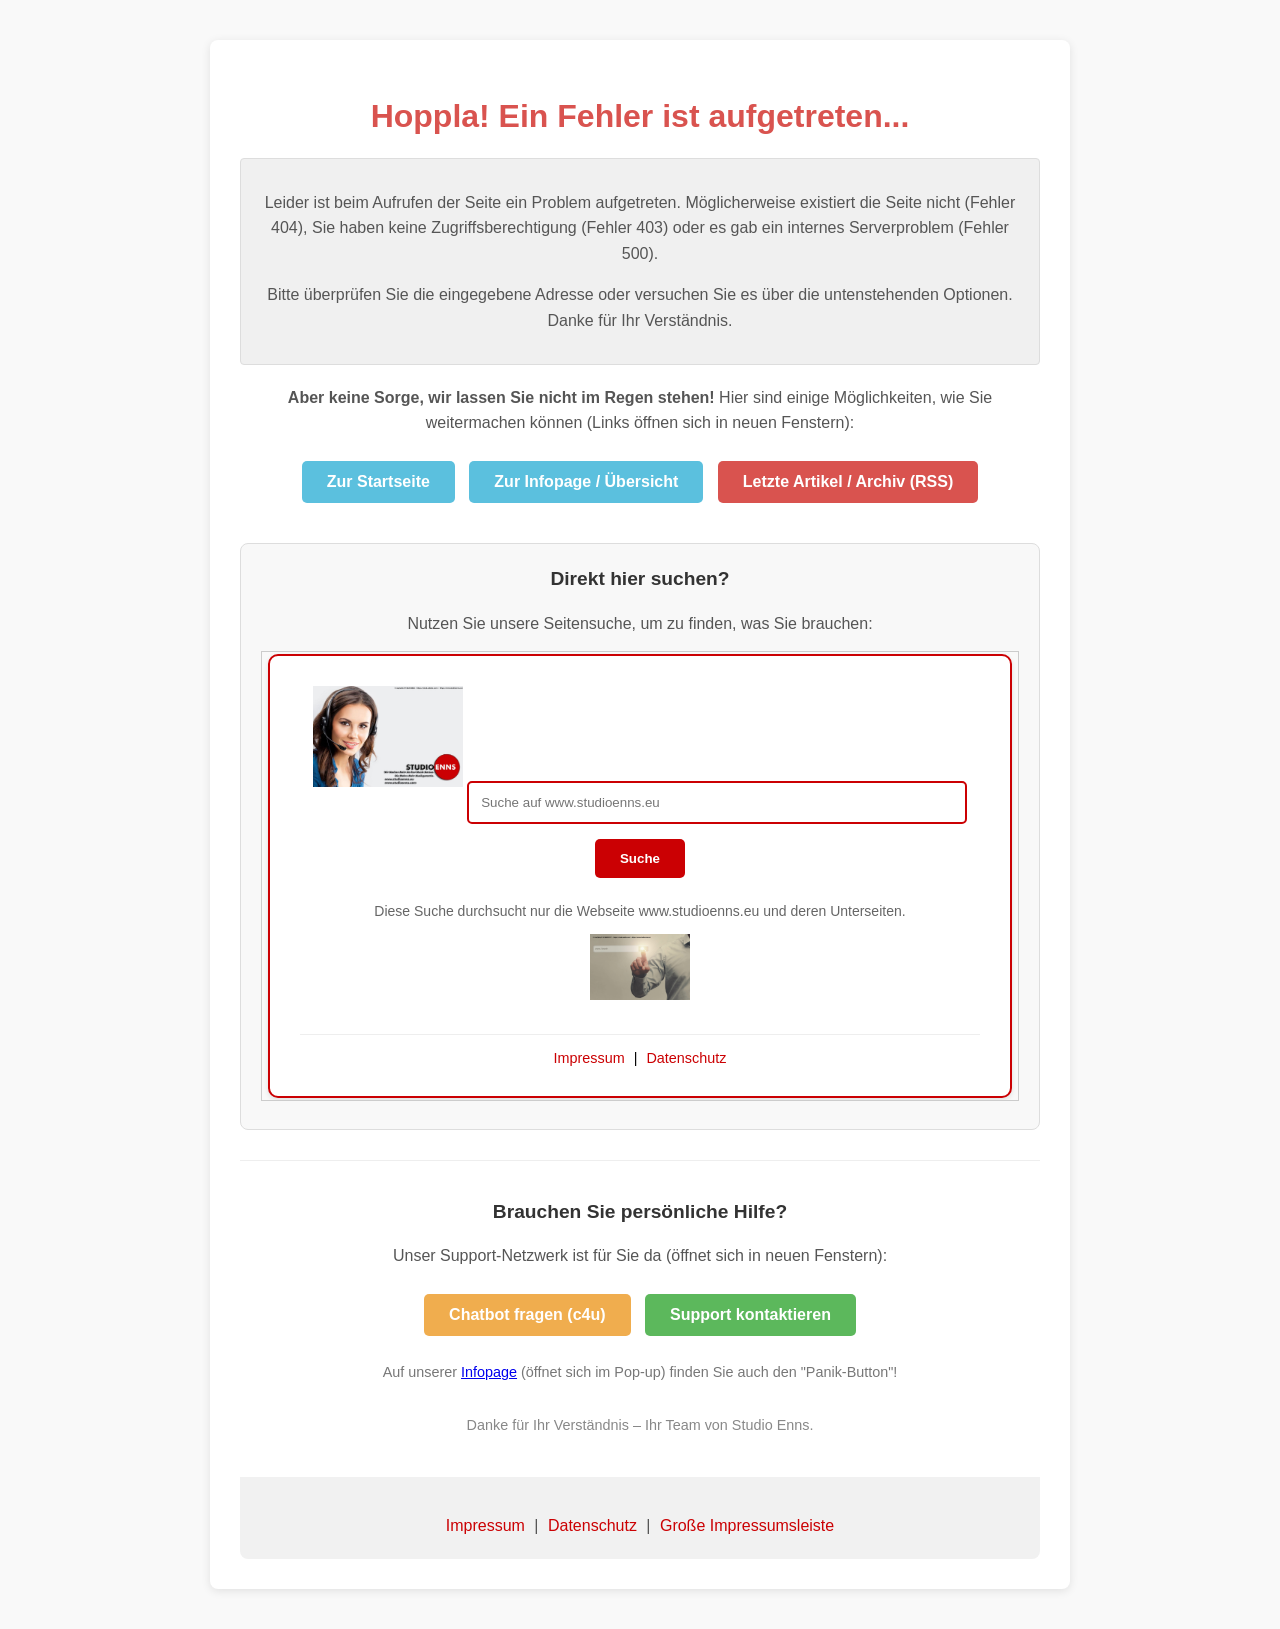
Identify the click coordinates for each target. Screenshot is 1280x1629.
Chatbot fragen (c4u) (527, 1314)
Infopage (489, 1372)
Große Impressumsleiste (747, 1525)
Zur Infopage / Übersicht (586, 481)
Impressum (485, 1525)
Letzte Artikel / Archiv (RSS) (848, 481)
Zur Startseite (378, 481)
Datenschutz (592, 1525)
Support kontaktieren (750, 1314)
